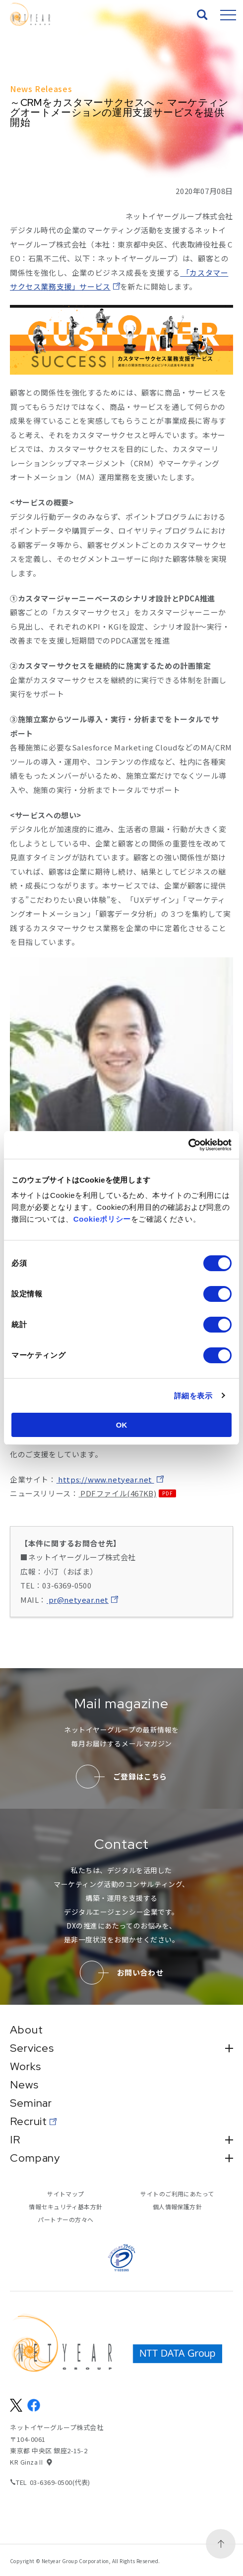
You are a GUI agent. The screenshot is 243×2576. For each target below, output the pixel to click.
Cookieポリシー (102, 1219)
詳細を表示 (193, 1395)
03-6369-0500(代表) (60, 2482)
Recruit (28, 2121)
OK (121, 1425)
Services (121, 2048)
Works (25, 2066)
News (24, 2085)
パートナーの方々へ (65, 2219)
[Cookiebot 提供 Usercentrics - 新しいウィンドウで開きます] (188, 1145)
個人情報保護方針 (177, 2206)
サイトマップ (65, 2193)
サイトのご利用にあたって (177, 2193)
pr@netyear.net (78, 1599)
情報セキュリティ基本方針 (66, 2206)
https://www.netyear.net (105, 1479)
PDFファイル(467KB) (117, 1493)
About (26, 2030)
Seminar (31, 2103)
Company (121, 2158)
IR (121, 2139)
